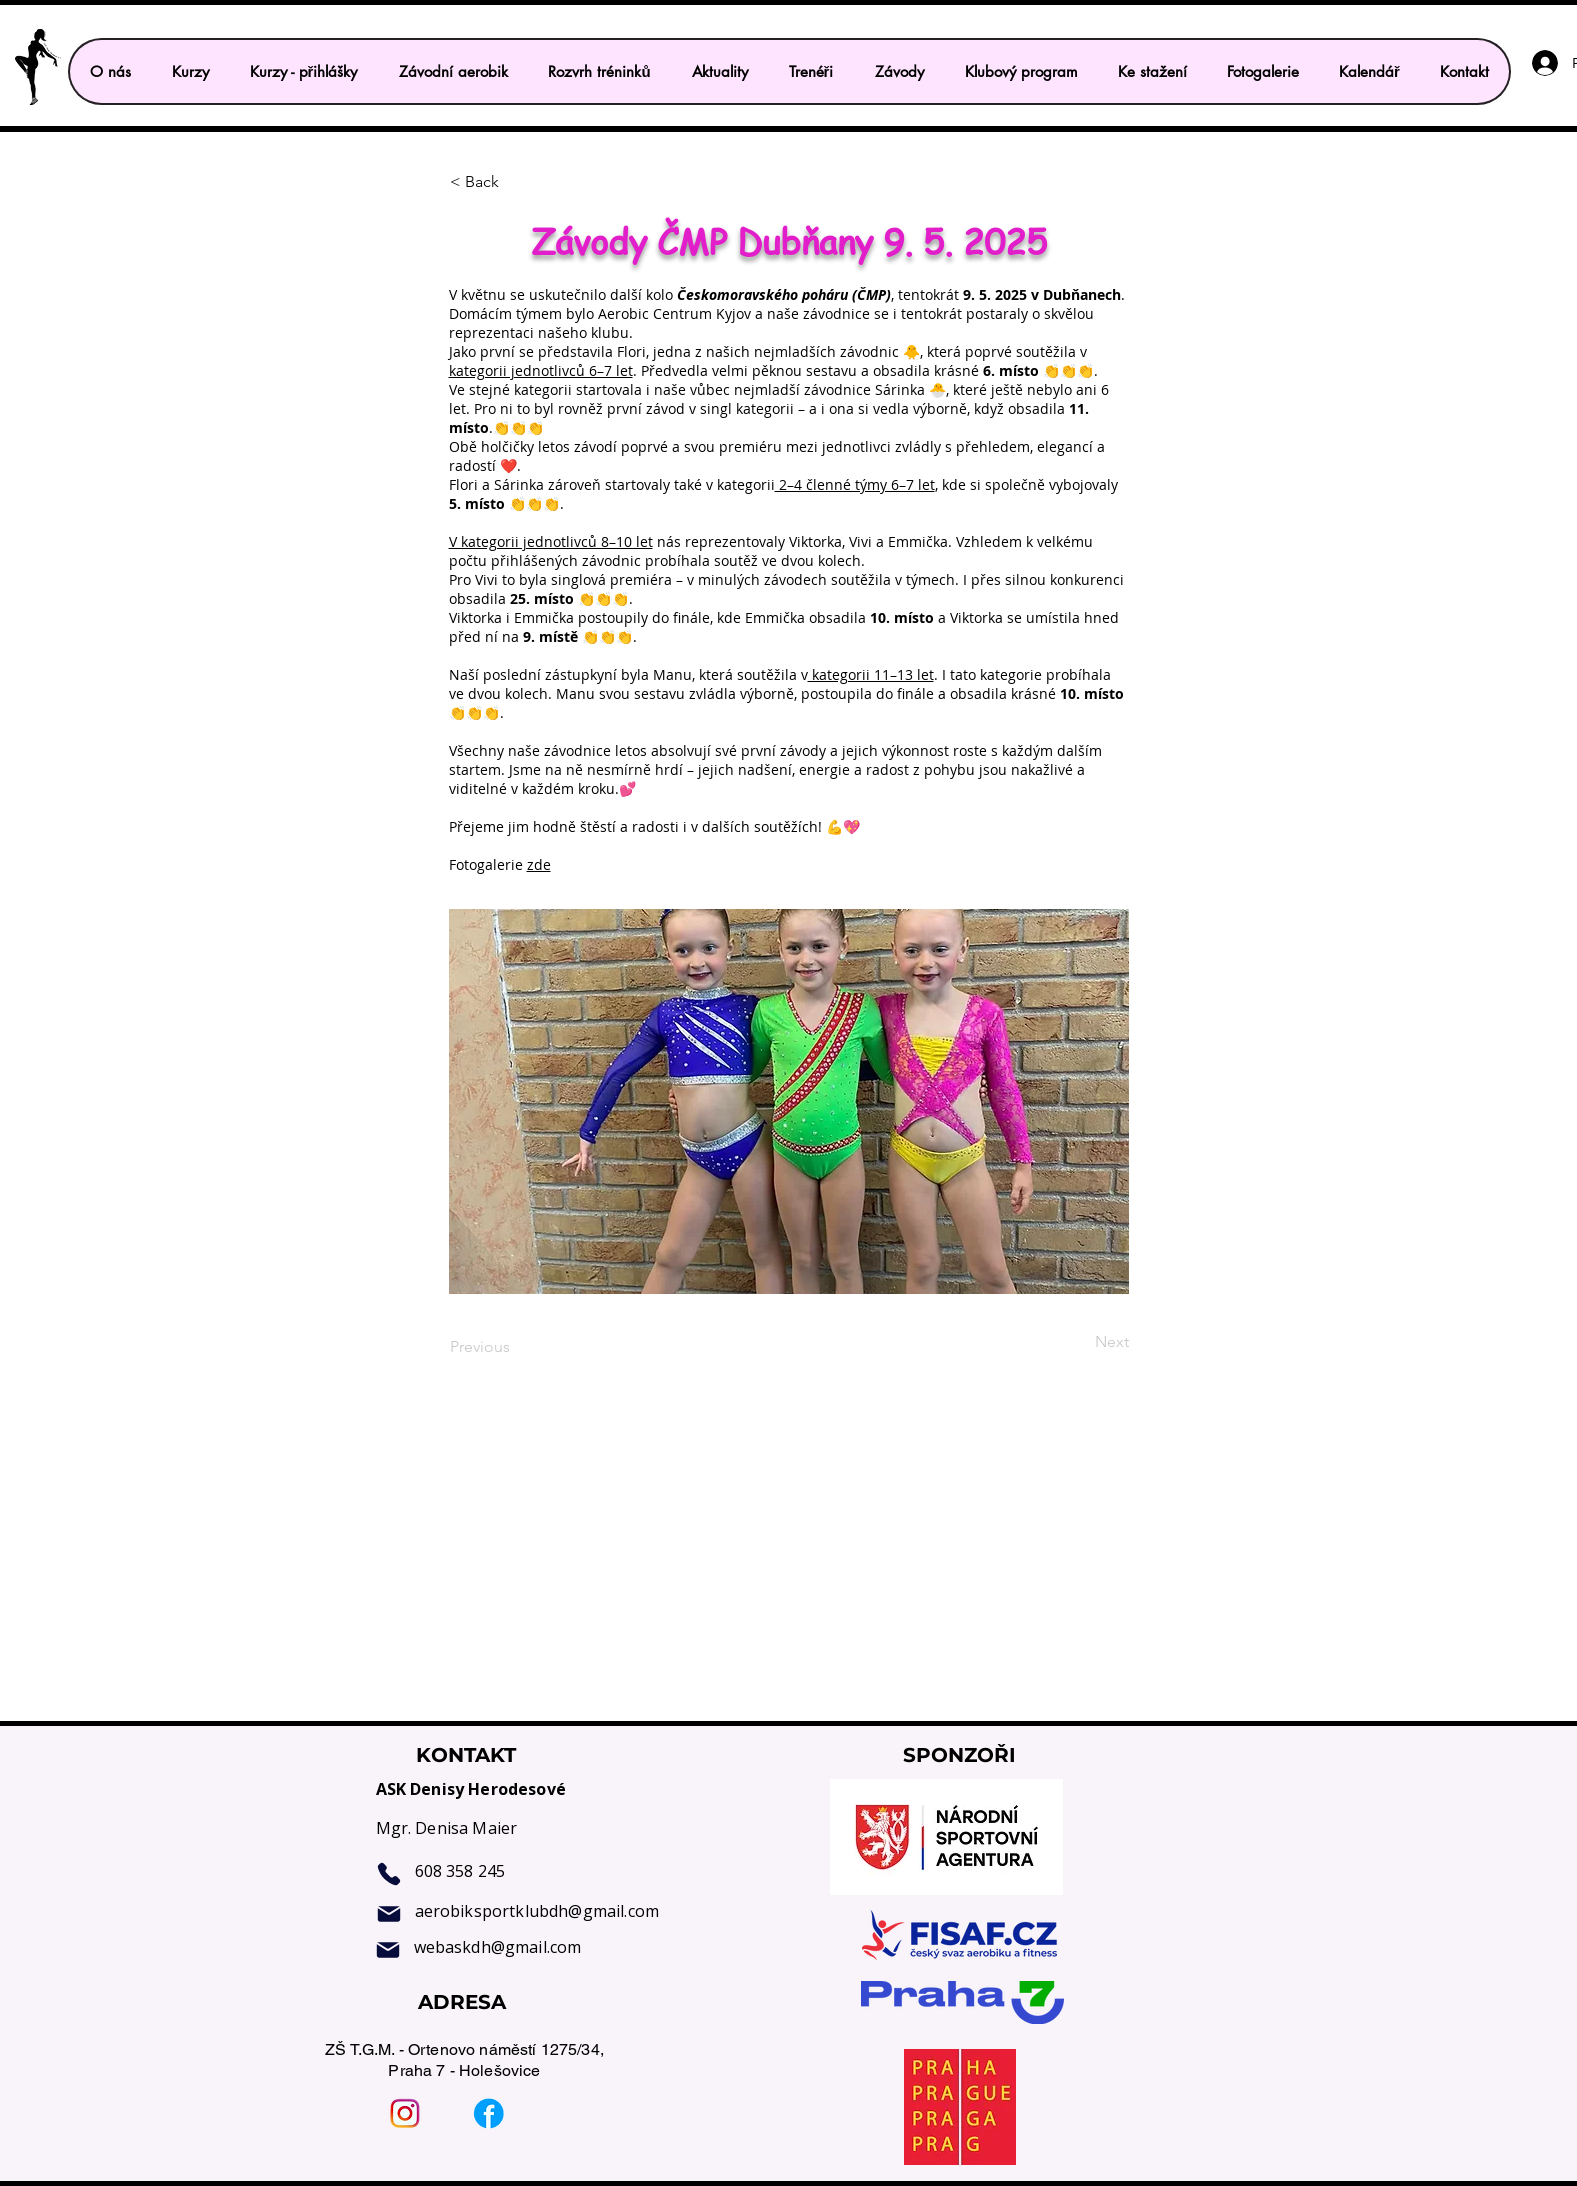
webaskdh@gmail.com (498, 1947)
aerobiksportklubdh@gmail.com (537, 1911)
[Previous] (516, 1347)
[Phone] (389, 1874)
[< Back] (516, 182)
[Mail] (389, 1914)
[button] (303, 71)
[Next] (1079, 1342)
